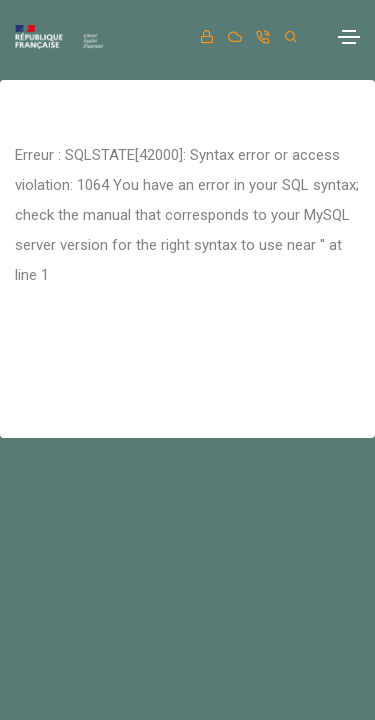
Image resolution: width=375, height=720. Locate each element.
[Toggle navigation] (349, 37)
